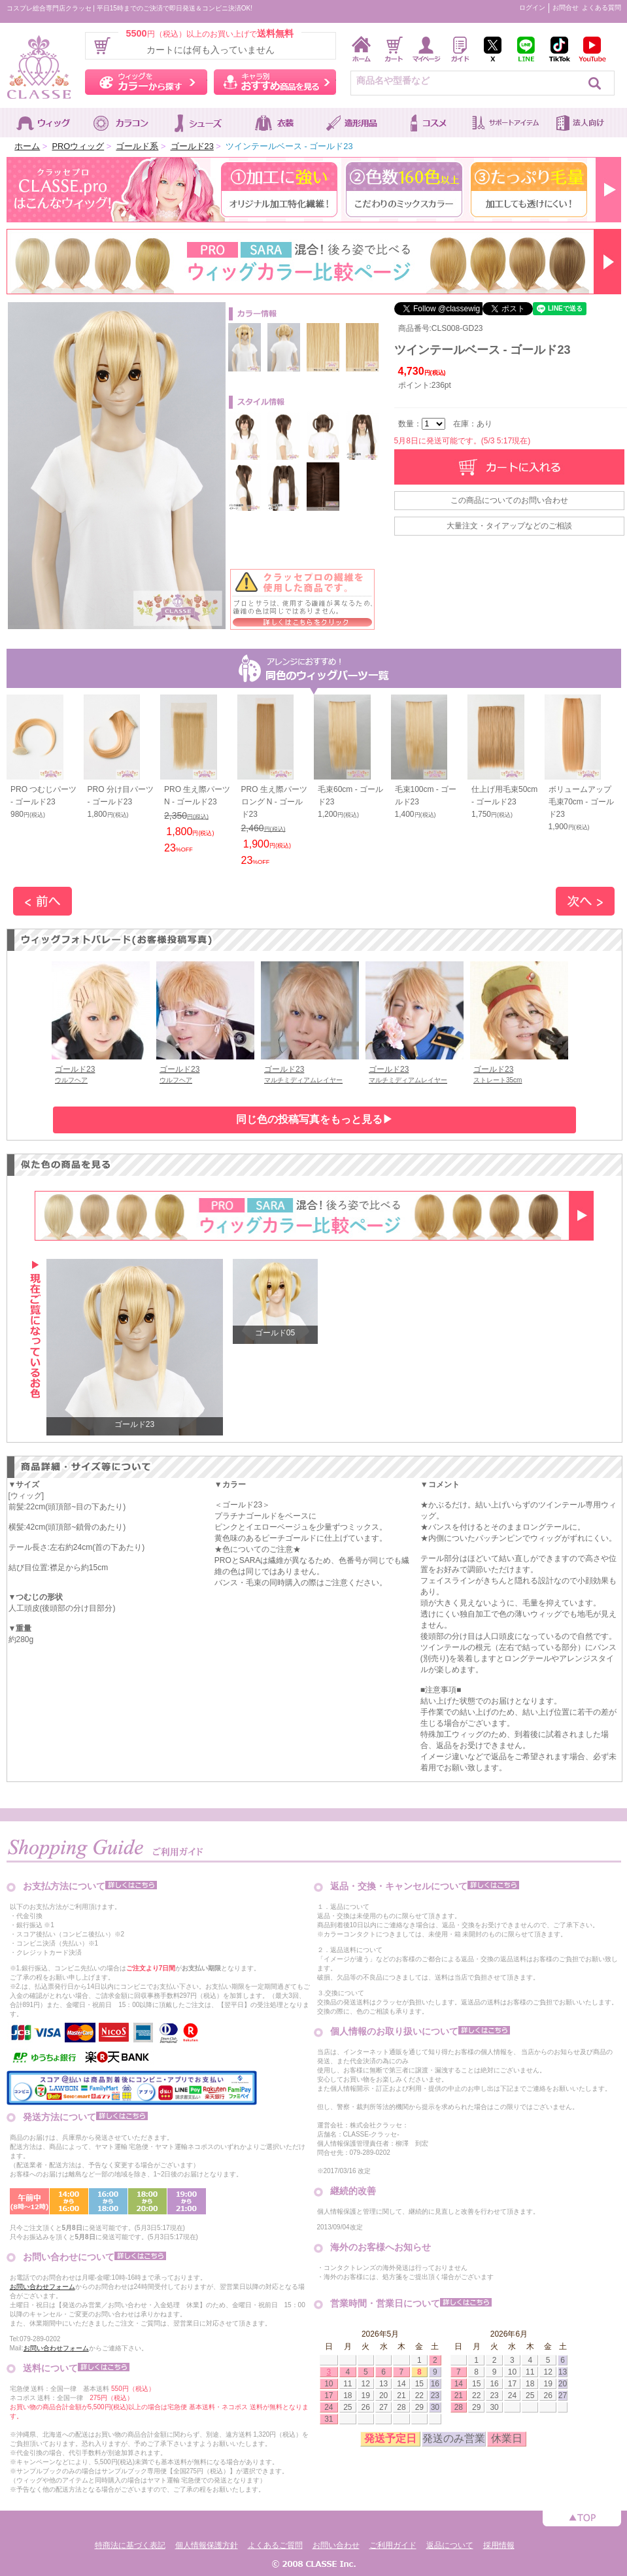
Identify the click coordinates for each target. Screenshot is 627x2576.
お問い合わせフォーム (42, 2286)
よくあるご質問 (275, 2545)
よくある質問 (601, 7)
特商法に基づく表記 (130, 2545)
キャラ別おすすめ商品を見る (275, 82)
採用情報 (499, 2545)
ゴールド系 (137, 146)
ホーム (27, 146)
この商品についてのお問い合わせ (509, 500)
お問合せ (565, 7)
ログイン (532, 7)
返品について (449, 2545)
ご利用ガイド (392, 2545)
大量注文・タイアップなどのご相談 (509, 525)
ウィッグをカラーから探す (146, 82)
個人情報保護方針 (206, 2545)
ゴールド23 (192, 146)
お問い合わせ (336, 2545)
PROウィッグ (78, 146)
